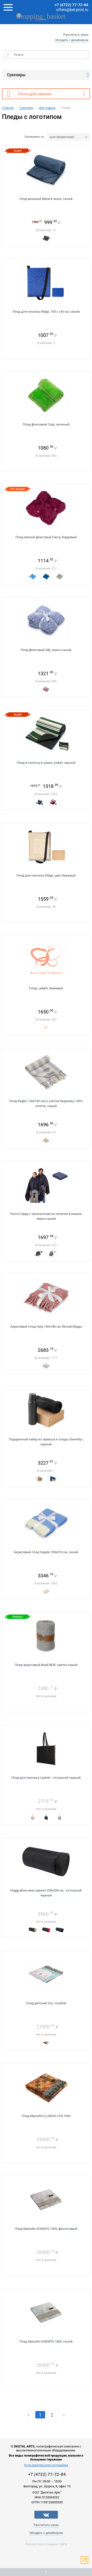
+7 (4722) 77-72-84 (71, 5)
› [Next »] (64, 2415)
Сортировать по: (34, 136)
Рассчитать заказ (75, 34)
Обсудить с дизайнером (71, 40)
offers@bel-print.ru (72, 9)
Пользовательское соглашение (46, 2465)
